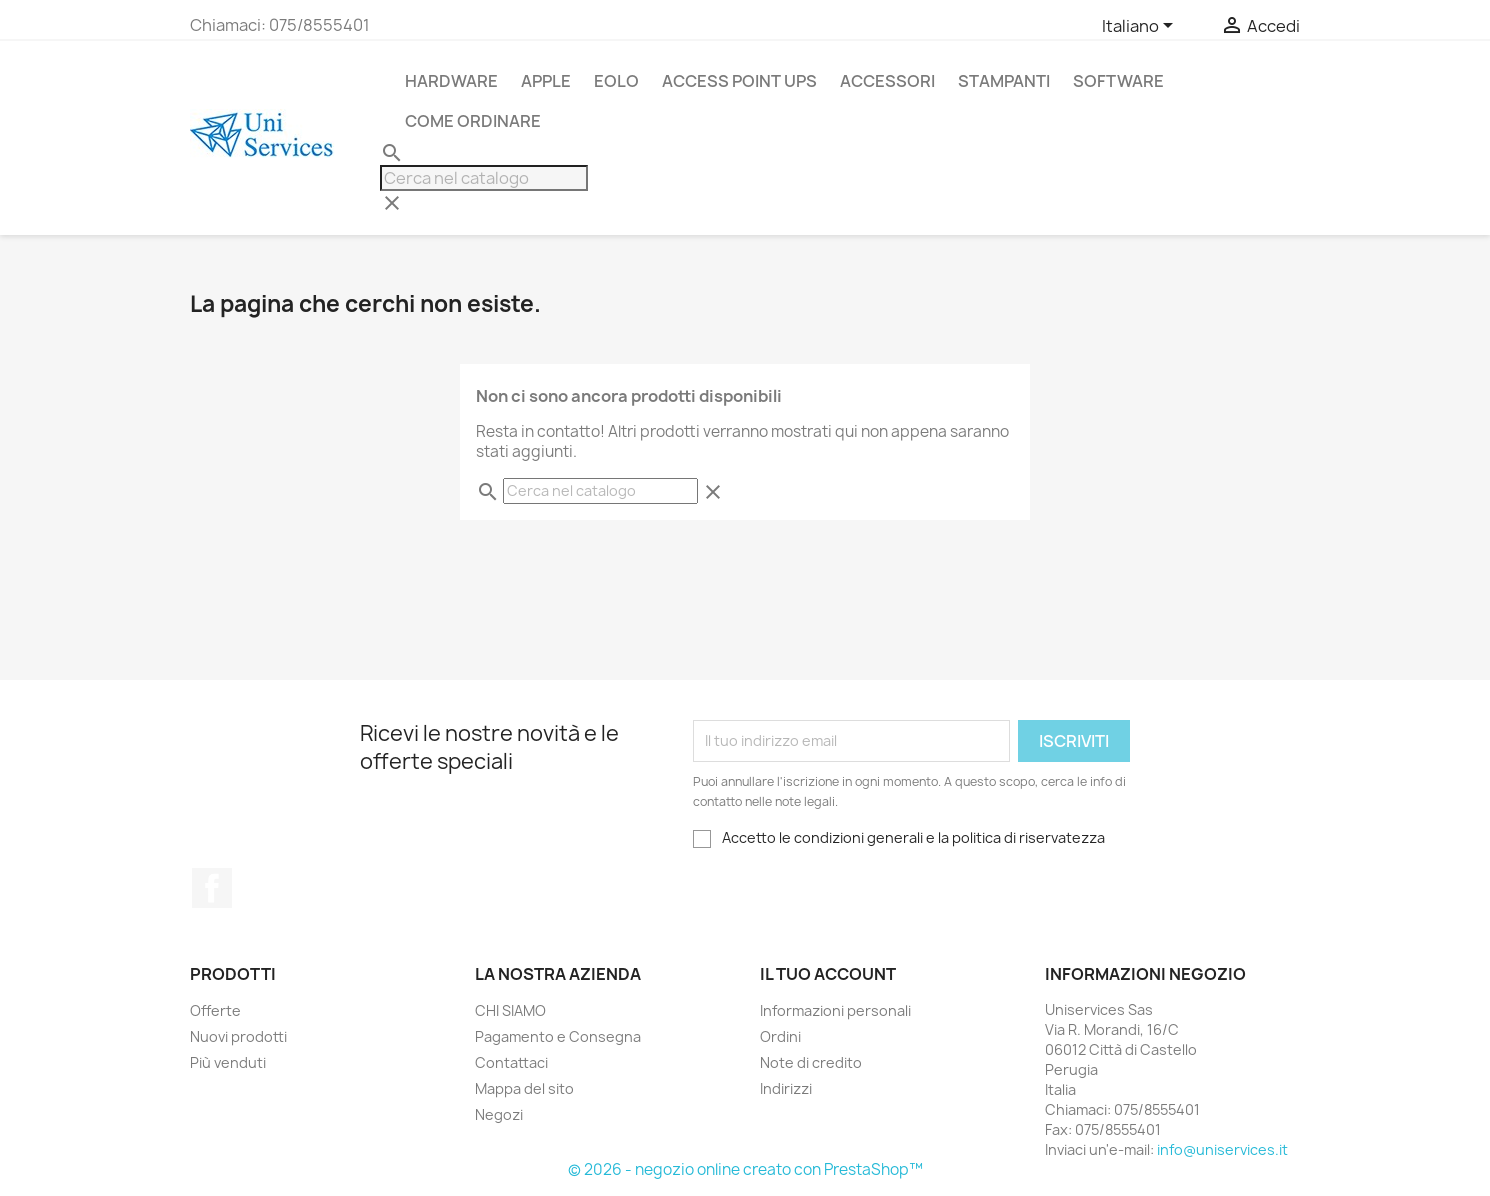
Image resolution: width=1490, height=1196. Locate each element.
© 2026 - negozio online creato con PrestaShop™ (745, 1169)
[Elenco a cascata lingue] (1141, 27)
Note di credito (811, 1062)
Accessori (887, 81)
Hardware (451, 81)
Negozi (499, 1114)
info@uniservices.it (1222, 1149)
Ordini (780, 1036)
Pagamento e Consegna (558, 1036)
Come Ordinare (473, 121)
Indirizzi (786, 1088)
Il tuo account (828, 974)
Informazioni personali (835, 1010)
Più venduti (228, 1062)
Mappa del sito (524, 1088)
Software (1118, 81)
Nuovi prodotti (238, 1036)
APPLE (546, 81)
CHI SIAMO (510, 1010)
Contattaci (511, 1062)
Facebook (212, 888)
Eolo (616, 81)
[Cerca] (484, 178)
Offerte (215, 1010)
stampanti (1004, 81)
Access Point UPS (739, 81)
